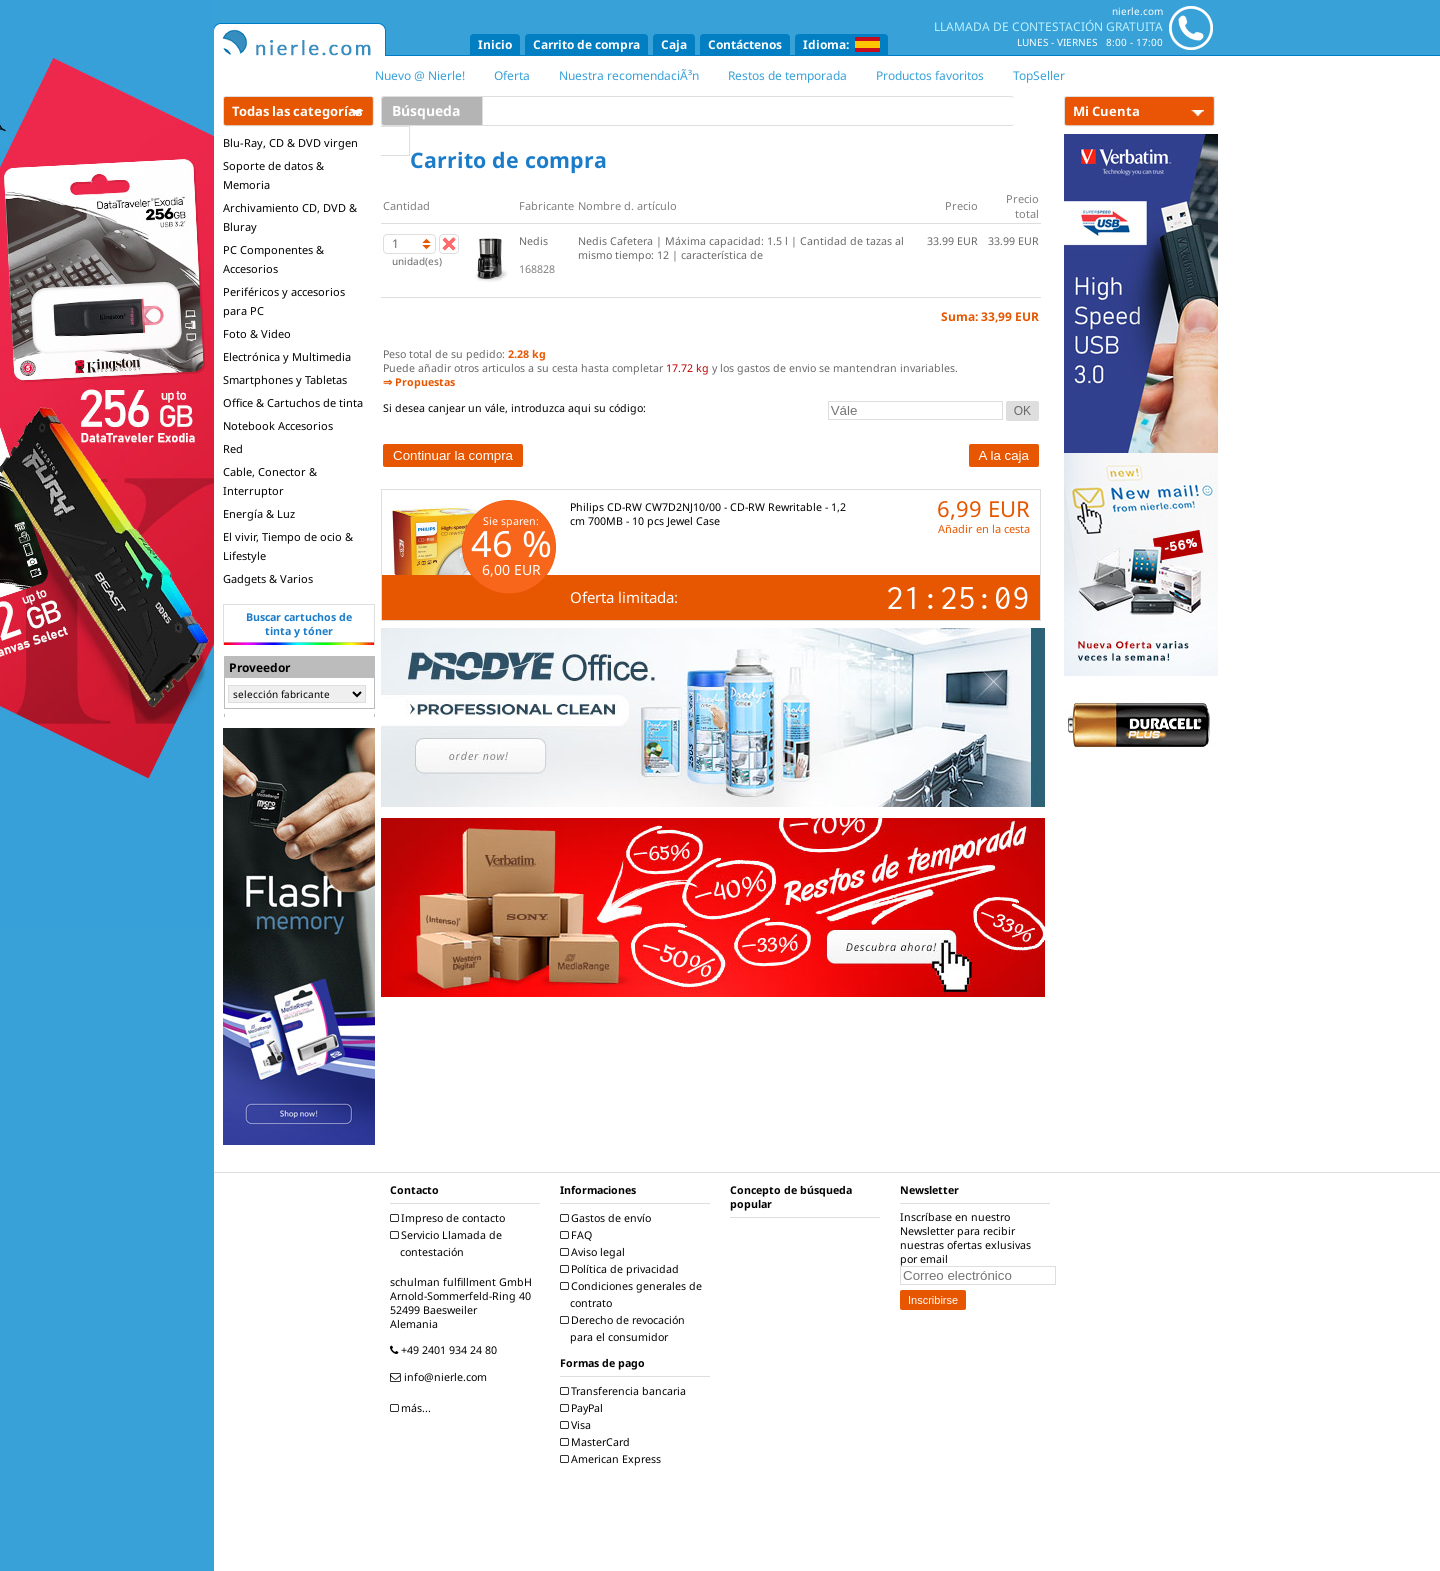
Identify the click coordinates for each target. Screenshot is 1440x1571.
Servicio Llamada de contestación (448, 1243)
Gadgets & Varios (268, 578)
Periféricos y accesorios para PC (284, 301)
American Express (613, 1459)
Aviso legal (595, 1252)
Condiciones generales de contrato (633, 1294)
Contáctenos (745, 44)
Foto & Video (257, 333)
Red (233, 448)
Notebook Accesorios (278, 425)
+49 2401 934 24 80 (446, 1350)
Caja (674, 44)
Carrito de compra (586, 44)
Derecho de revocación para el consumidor (625, 1328)
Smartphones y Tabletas (285, 379)
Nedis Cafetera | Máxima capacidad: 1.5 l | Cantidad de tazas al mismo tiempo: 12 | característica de (741, 248)
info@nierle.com (441, 1377)
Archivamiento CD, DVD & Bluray (290, 217)
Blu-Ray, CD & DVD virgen (290, 142)
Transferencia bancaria (625, 1391)
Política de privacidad (622, 1269)
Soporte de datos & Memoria (273, 175)
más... (413, 1408)
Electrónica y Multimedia (287, 356)
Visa (578, 1425)
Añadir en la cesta (984, 528)
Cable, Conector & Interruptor (270, 481)
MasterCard (597, 1442)
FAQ (578, 1235)
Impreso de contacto (450, 1218)
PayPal (584, 1408)
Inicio (495, 44)
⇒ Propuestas (419, 382)
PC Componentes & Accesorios (273, 259)
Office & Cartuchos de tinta (293, 402)
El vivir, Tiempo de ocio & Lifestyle (288, 546)
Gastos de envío (608, 1218)
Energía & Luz (259, 513)
